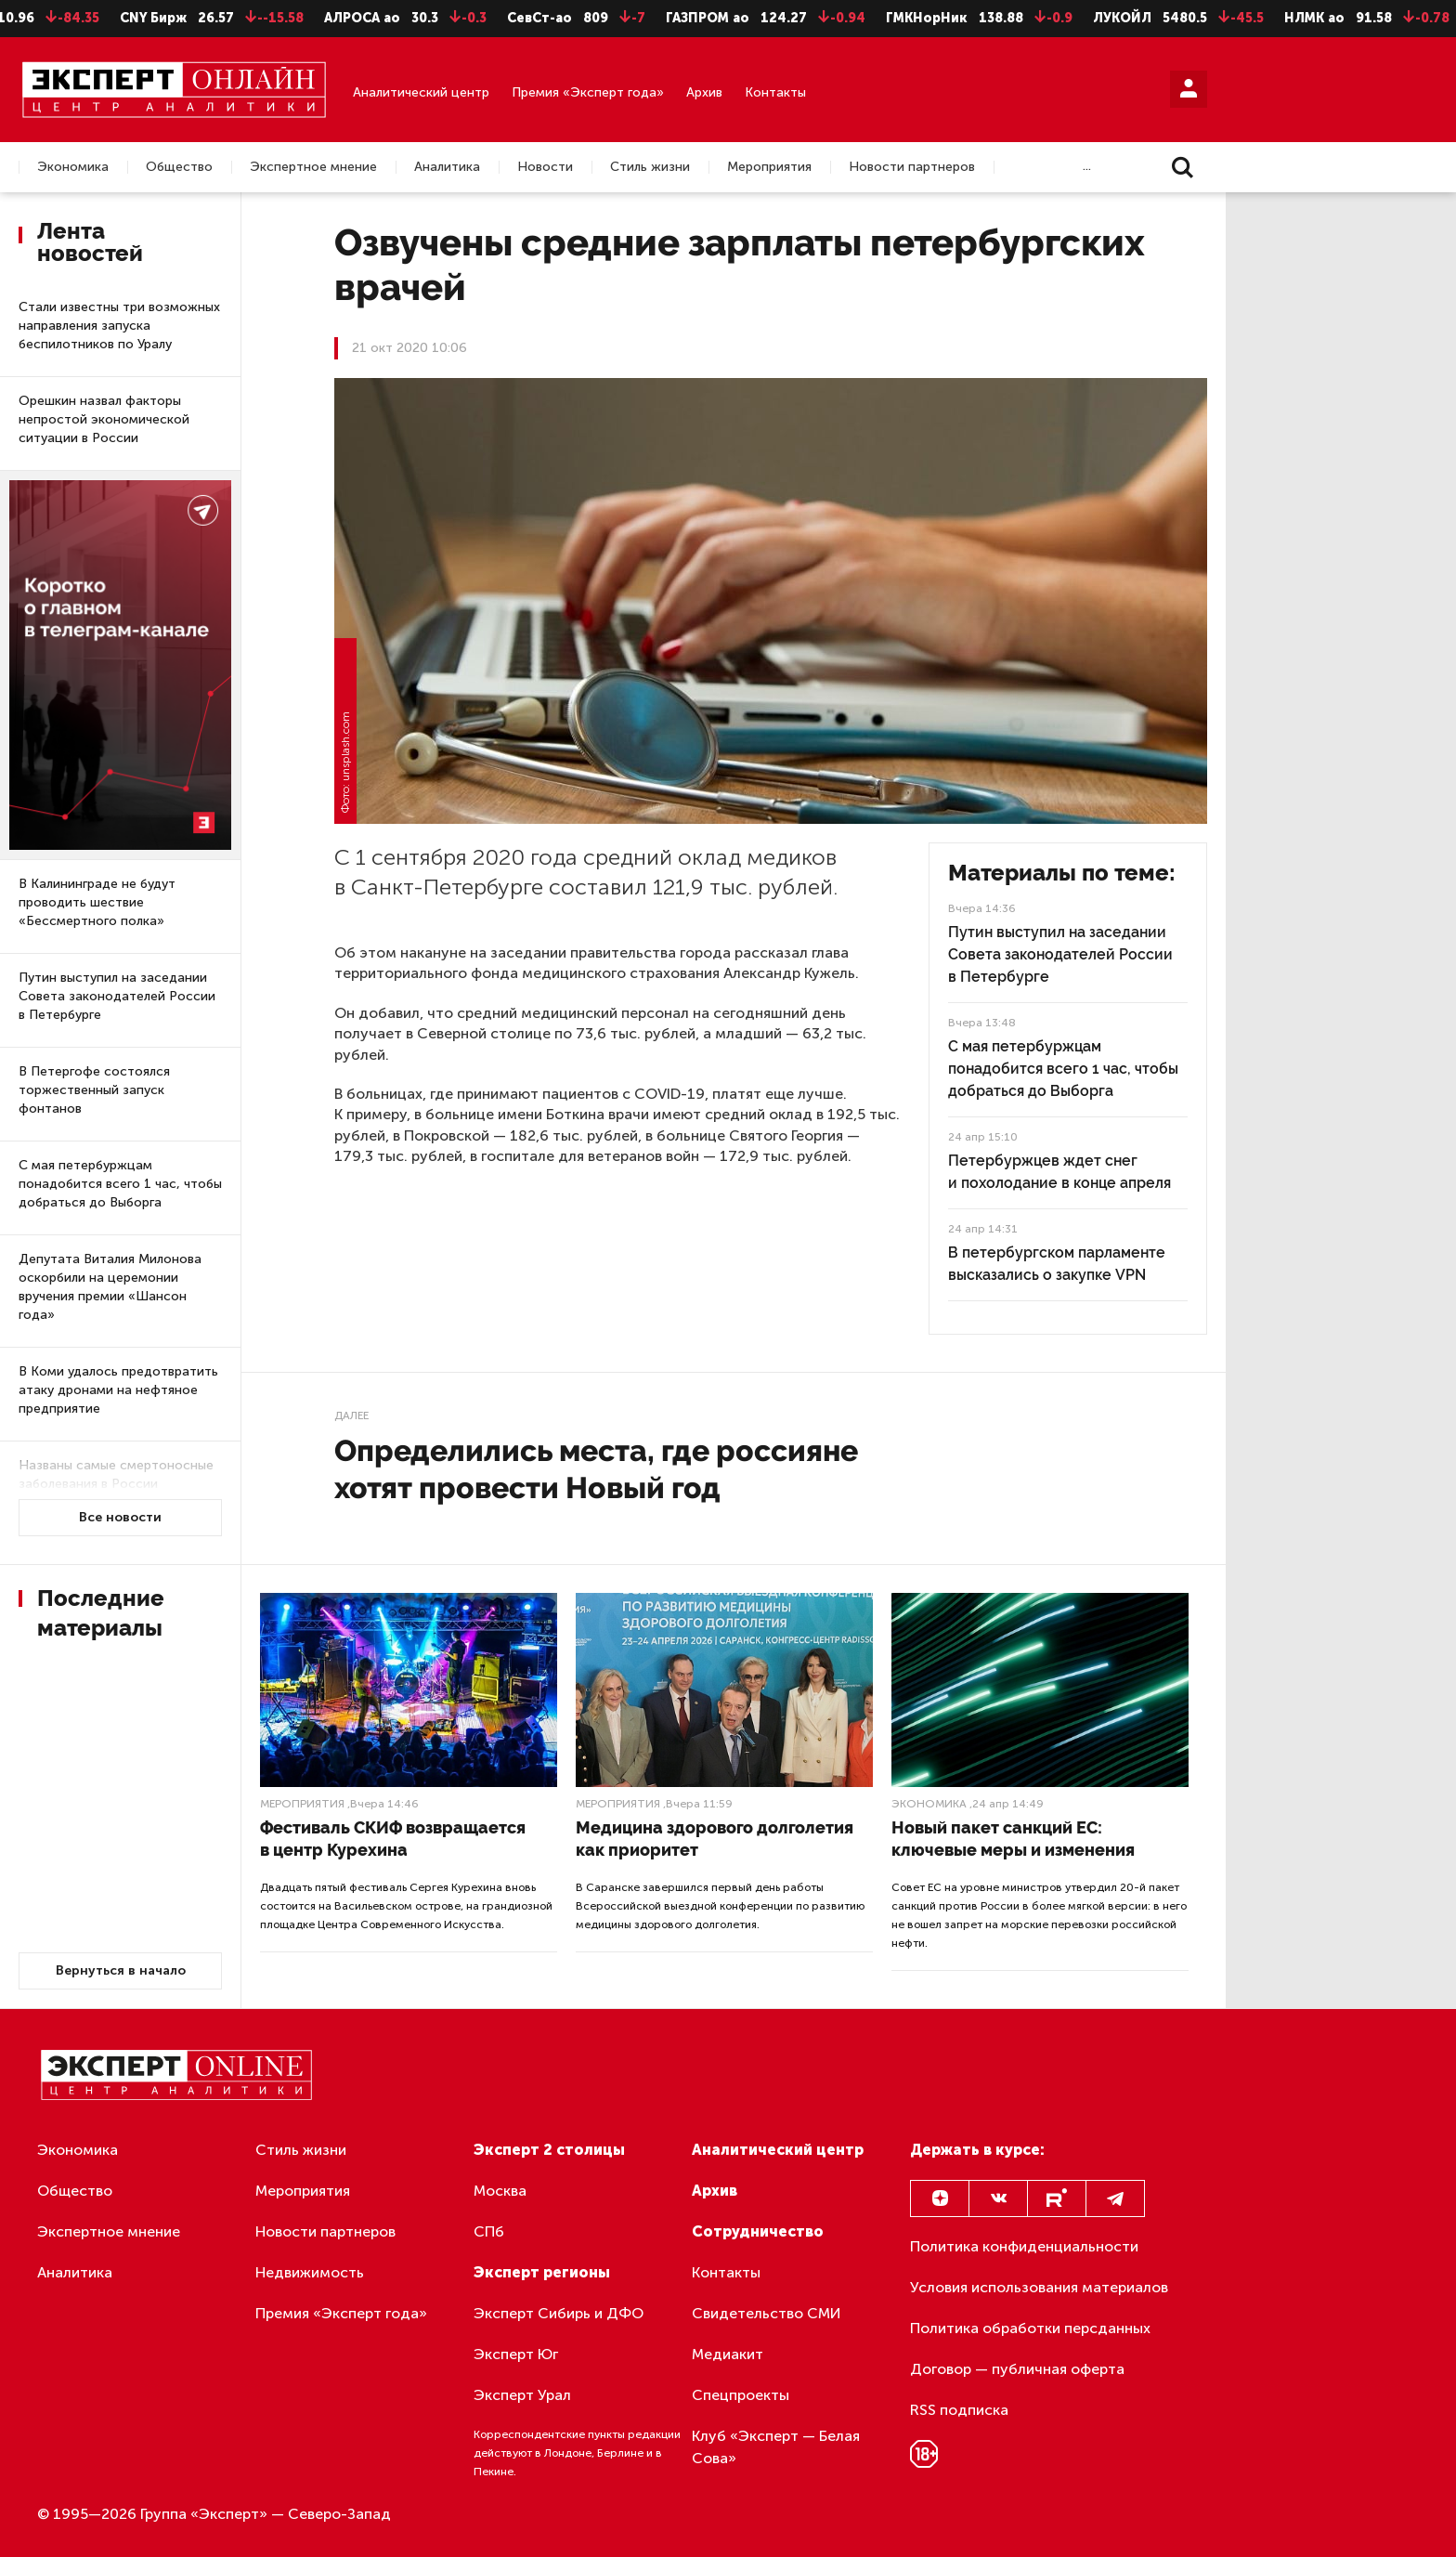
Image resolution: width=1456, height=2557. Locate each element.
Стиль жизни (650, 167)
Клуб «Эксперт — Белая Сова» (776, 2447)
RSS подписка (959, 2410)
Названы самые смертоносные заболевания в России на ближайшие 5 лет (116, 1483)
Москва (500, 2190)
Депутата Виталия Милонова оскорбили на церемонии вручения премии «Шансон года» (110, 1287)
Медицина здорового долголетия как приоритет (714, 1838)
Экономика (73, 167)
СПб (489, 2231)
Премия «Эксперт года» (588, 92)
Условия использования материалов (1039, 2287)
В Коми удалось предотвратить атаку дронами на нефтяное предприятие (118, 1389)
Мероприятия (769, 167)
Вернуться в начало (121, 1970)
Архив (704, 92)
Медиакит (727, 2354)
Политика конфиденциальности (1024, 2246)
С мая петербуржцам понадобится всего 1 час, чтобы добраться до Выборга (120, 1183)
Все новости (120, 1517)
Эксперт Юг (516, 2354)
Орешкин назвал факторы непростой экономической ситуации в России (104, 419)
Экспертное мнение (313, 167)
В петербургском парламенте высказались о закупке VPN (1056, 1264)
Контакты (775, 92)
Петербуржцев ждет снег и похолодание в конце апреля (1059, 1172)
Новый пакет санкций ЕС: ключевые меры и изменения (1013, 1838)
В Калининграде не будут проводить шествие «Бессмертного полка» (97, 902)
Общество (179, 167)
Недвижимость (309, 2272)
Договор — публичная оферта (1017, 2369)
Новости (545, 167)
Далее (351, 1415)
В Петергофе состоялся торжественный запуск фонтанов (94, 1089)
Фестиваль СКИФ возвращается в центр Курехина (393, 1838)
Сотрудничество (758, 2231)
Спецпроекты (740, 2395)
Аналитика (447, 167)
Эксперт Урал (522, 2395)
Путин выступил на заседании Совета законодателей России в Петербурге (117, 996)
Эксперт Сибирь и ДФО (559, 2313)
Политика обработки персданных (1030, 2328)
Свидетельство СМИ (766, 2313)
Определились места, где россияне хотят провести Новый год (596, 1469)
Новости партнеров (912, 167)
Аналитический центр (421, 92)
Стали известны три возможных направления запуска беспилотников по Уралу (119, 325)
